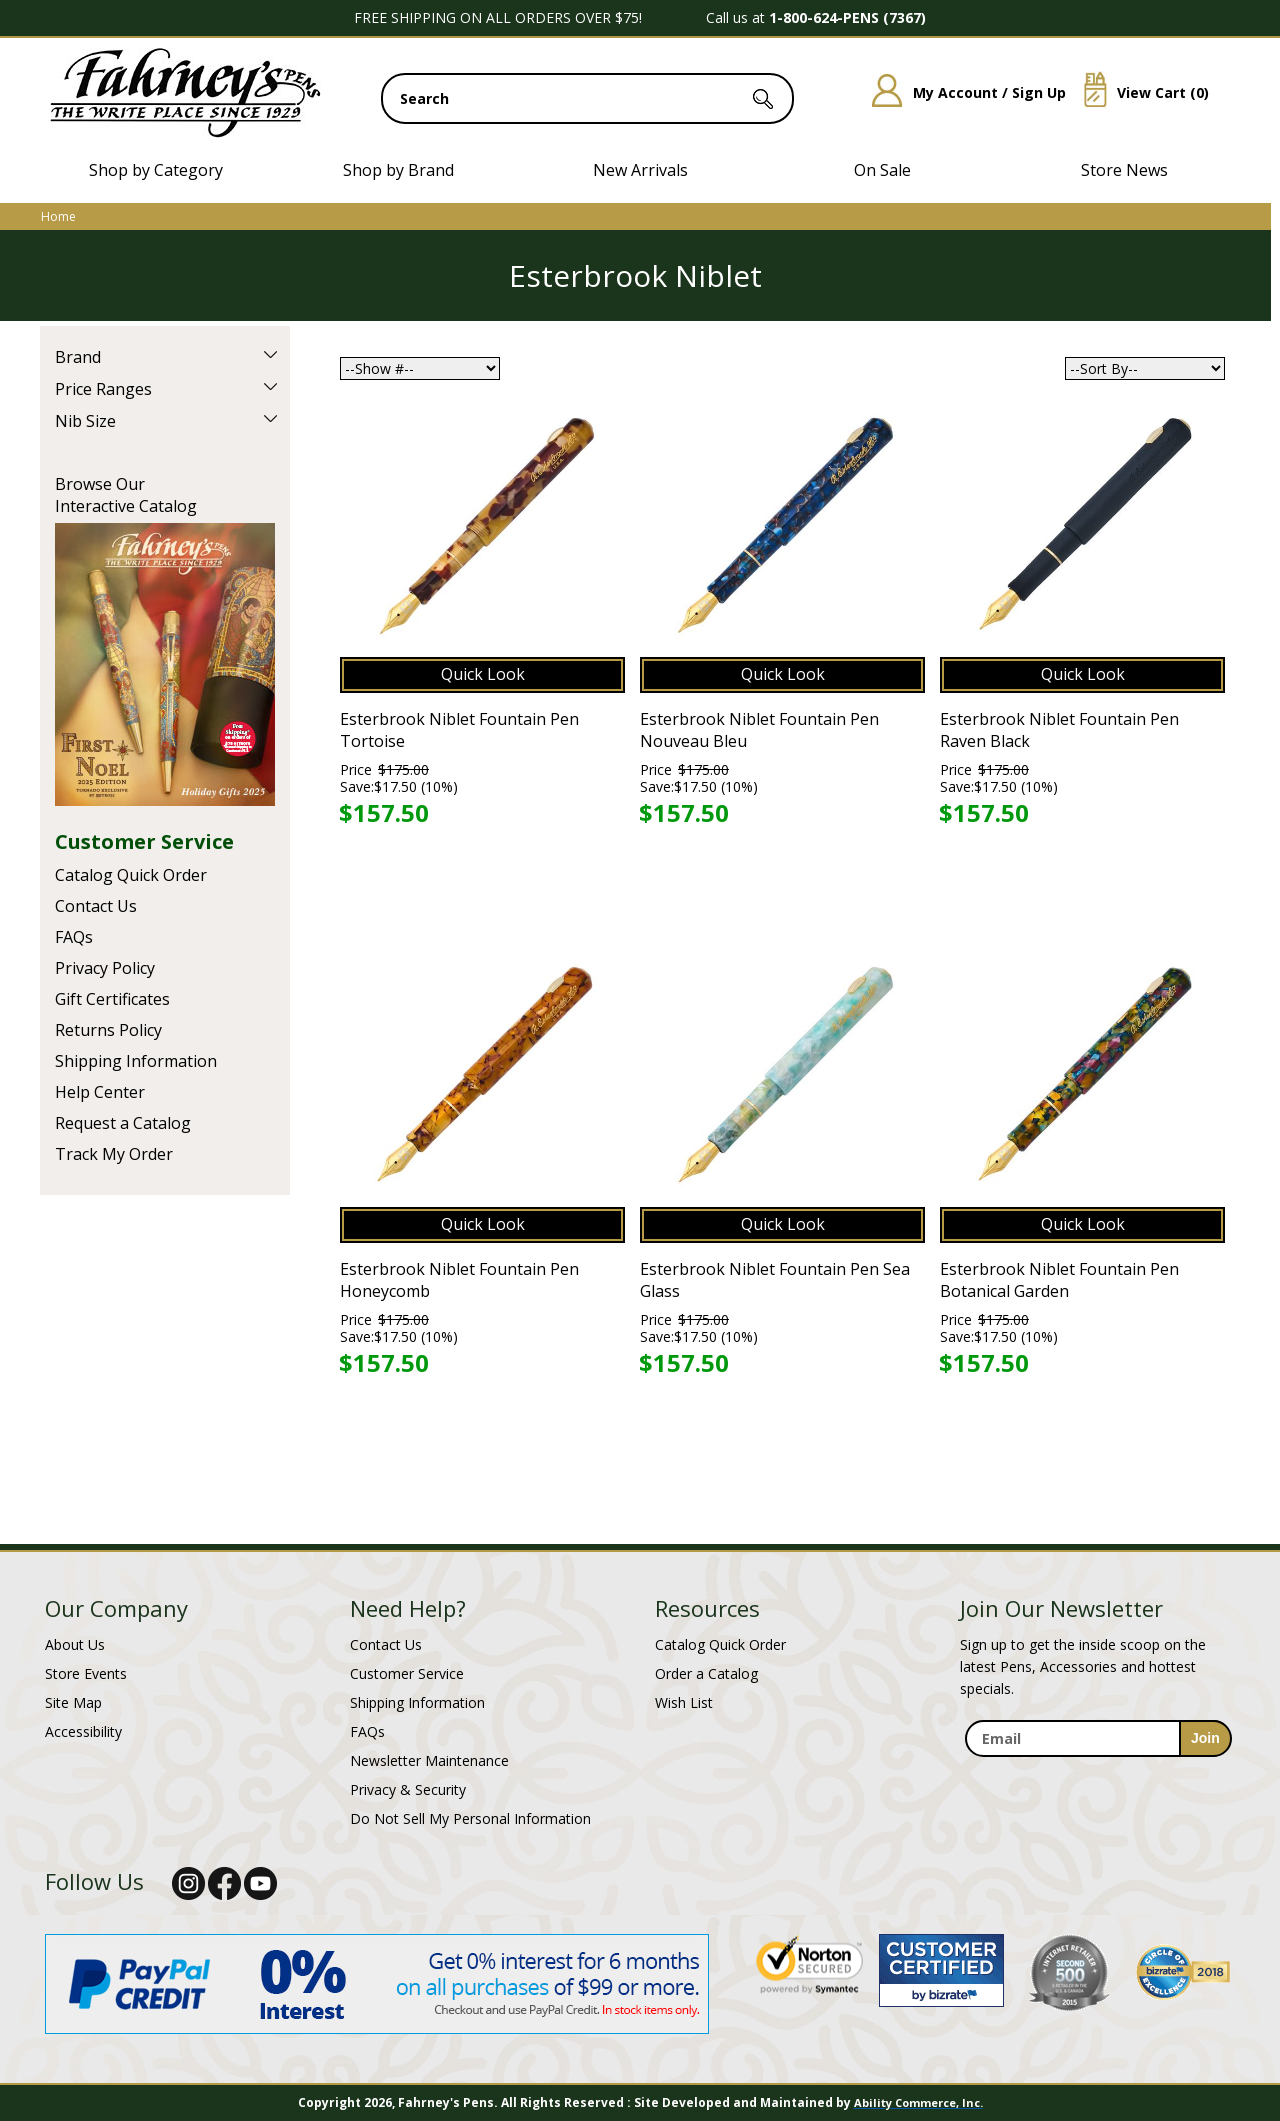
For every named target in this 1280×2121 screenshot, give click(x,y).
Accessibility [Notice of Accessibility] (83, 1731)
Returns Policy (108, 1030)
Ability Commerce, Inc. (918, 2102)
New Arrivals (640, 170)
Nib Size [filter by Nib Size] (85, 421)
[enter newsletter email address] (1098, 1738)
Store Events (86, 1673)
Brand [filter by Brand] (78, 357)
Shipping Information (136, 1061)
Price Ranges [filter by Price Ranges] (103, 389)
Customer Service (144, 841)
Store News (1124, 170)
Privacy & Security (408, 1789)
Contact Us (96, 906)
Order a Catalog (706, 1673)
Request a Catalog (123, 1123)
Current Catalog (165, 664)
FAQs (74, 937)
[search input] (587, 98)
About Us (75, 1644)
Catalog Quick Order (131, 875)
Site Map (73, 1702)
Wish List (684, 1702)
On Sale (882, 170)
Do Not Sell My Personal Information (470, 1818)
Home (58, 216)
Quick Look (483, 674)
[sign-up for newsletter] (1205, 1738)
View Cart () (1139, 92)
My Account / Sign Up (961, 92)
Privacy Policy (105, 968)
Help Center (100, 1092)
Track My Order (114, 1154)
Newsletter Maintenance (429, 1760)
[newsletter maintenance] (1097, 1768)
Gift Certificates (112, 999)
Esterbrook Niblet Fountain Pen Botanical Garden (1059, 1280)
